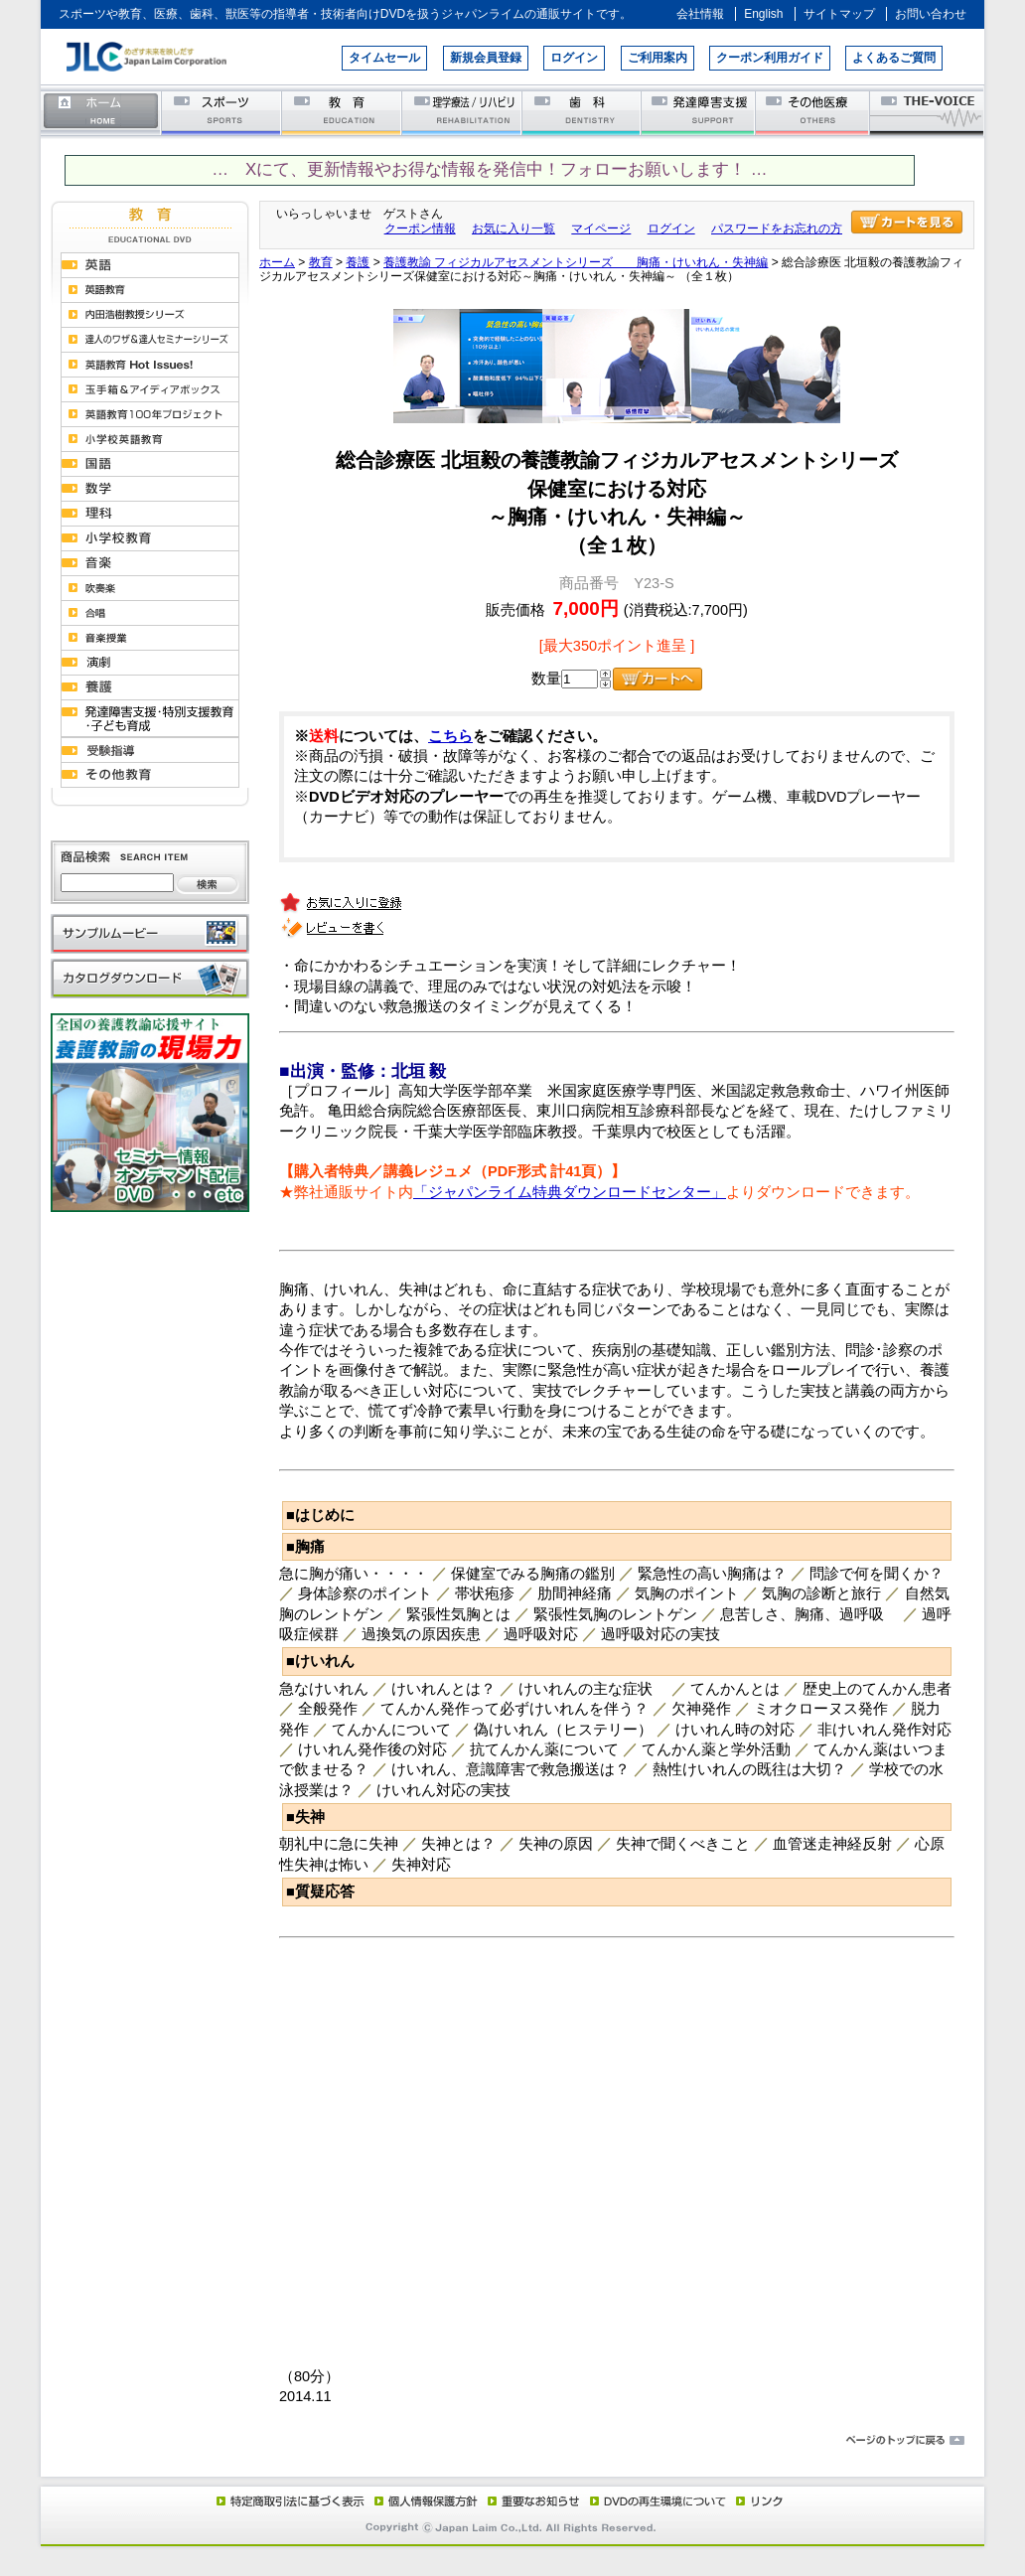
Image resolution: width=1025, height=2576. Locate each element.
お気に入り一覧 (513, 228)
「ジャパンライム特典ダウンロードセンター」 (569, 1192)
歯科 (582, 111)
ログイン (574, 58)
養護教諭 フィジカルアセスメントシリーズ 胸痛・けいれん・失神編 (575, 262)
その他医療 (814, 111)
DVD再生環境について (659, 2500)
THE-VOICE (927, 111)
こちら (450, 736)
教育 (342, 111)
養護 (357, 262)
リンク (758, 2500)
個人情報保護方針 (423, 2500)
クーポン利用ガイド (769, 58)
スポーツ (222, 111)
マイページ (601, 228)
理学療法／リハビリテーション (462, 111)
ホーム (101, 111)
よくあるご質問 (894, 58)
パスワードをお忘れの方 (776, 228)
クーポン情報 (420, 228)
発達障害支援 (700, 111)
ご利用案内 (657, 58)
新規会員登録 (485, 58)
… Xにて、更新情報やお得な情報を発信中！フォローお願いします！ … (489, 169)
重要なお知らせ (529, 2500)
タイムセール (384, 58)
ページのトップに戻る (512, 2441)
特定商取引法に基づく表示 (289, 2500)
